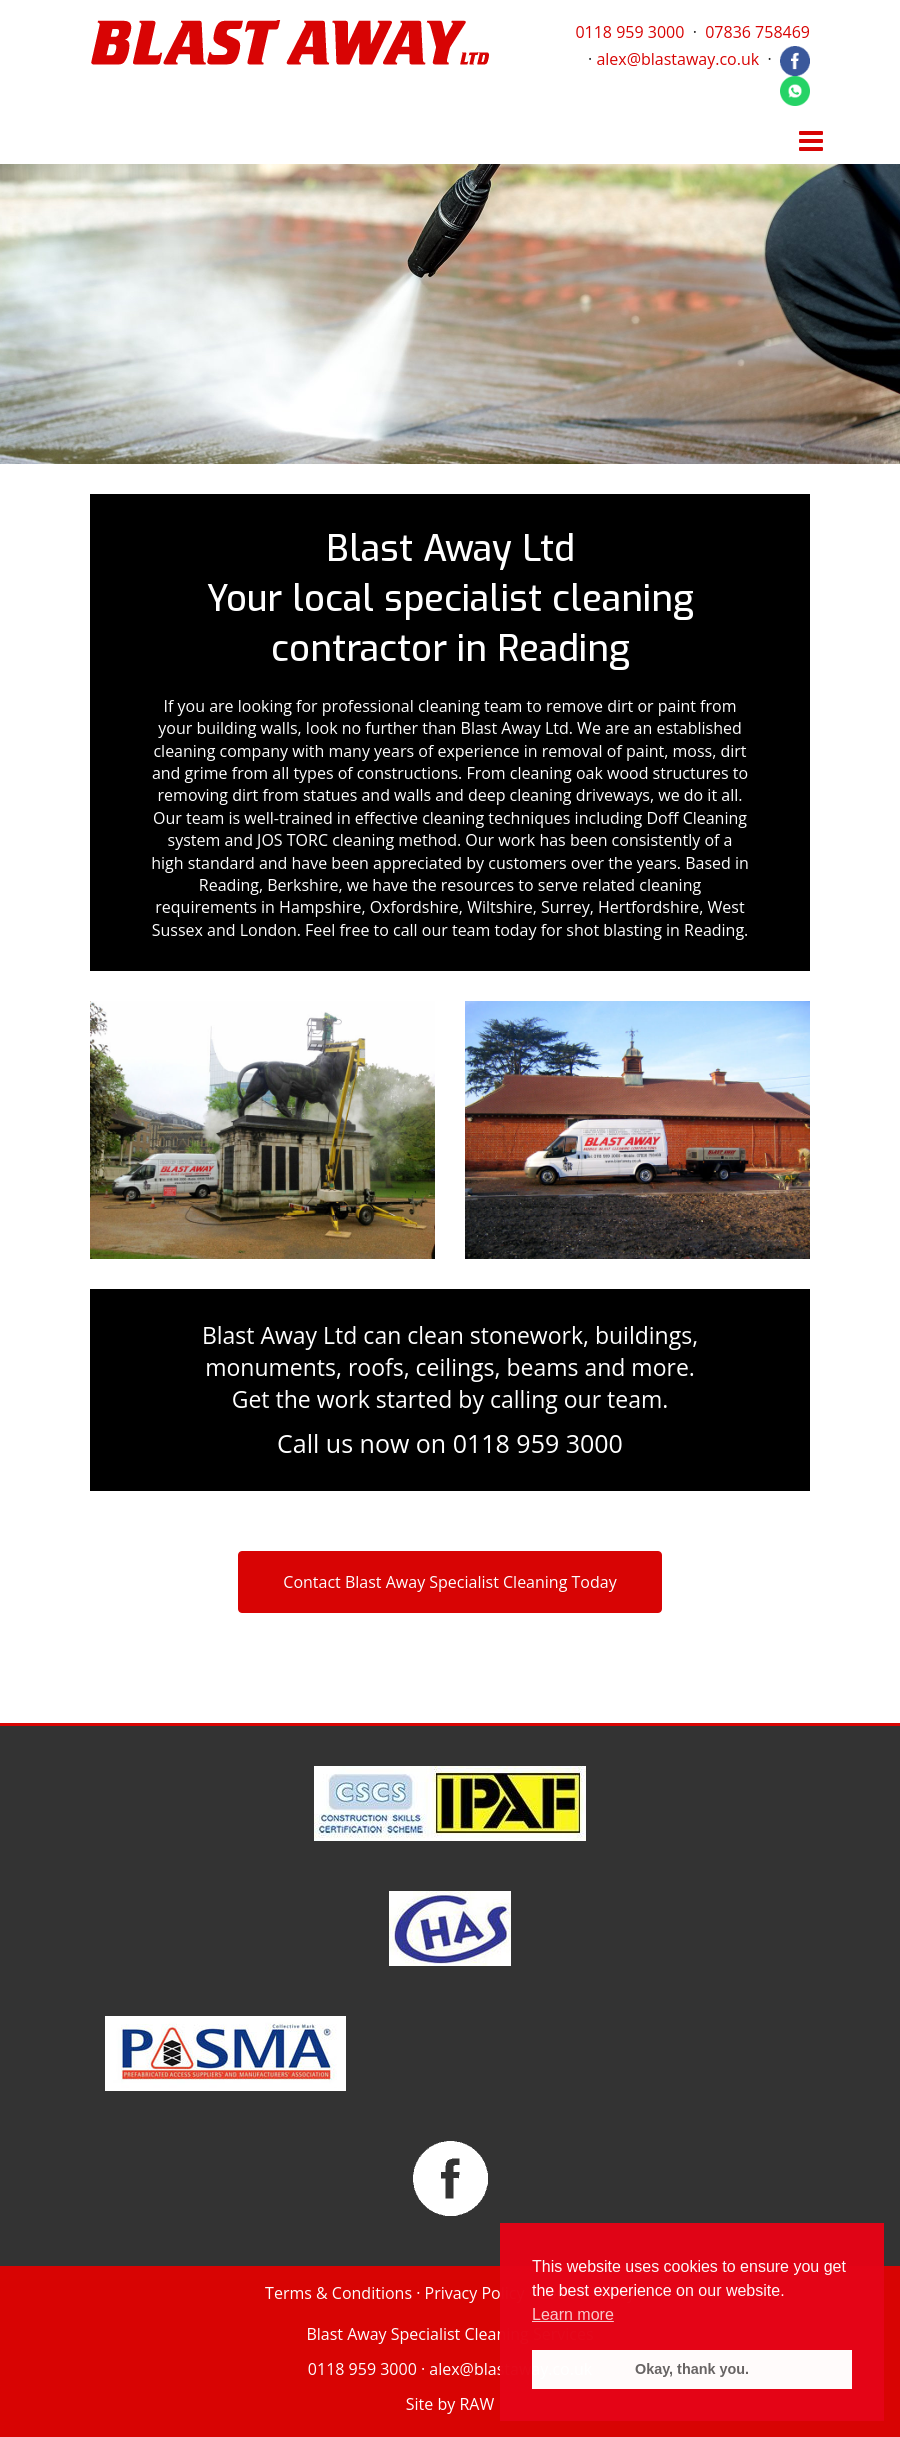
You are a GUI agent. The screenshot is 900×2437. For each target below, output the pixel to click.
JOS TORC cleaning (325, 840)
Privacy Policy (475, 2293)
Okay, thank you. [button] (692, 2369)
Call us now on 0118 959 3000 (450, 1443)
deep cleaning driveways (559, 795)
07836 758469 (757, 32)
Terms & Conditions (338, 2293)
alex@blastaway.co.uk (677, 59)
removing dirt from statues (258, 795)
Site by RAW (450, 2404)
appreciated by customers (470, 863)
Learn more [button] (573, 2314)
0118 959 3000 (629, 32)
